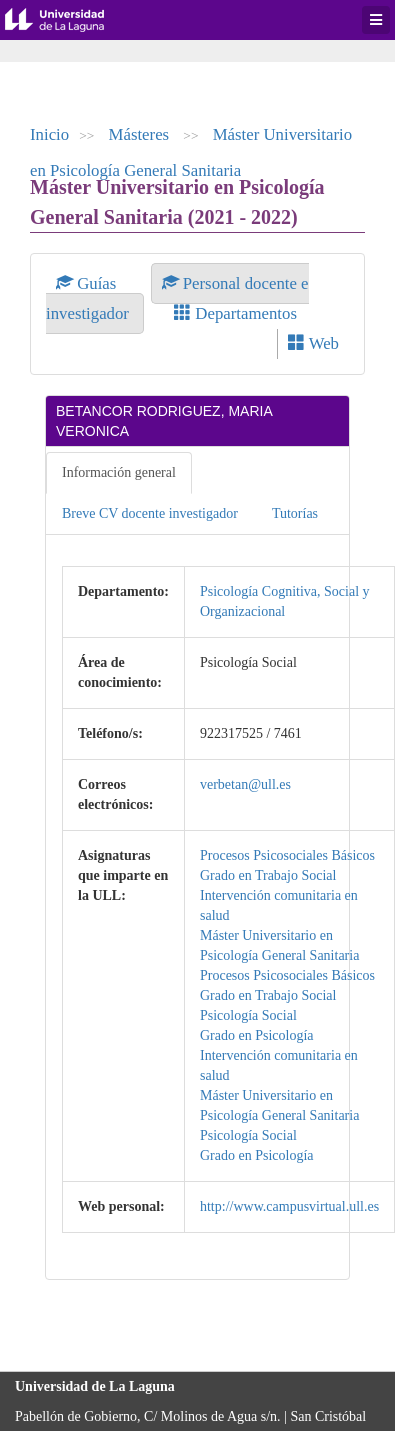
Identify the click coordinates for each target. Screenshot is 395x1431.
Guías (88, 283)
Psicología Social (248, 1015)
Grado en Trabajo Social (268, 875)
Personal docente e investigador (177, 298)
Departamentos (235, 313)
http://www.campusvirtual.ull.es (289, 1206)
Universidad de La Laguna (70, 20)
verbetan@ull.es (245, 784)
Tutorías (295, 513)
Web (313, 343)
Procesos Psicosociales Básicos (287, 855)
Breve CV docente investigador (150, 513)
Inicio (49, 134)
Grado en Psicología (257, 1035)
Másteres (141, 134)
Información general (119, 472)
